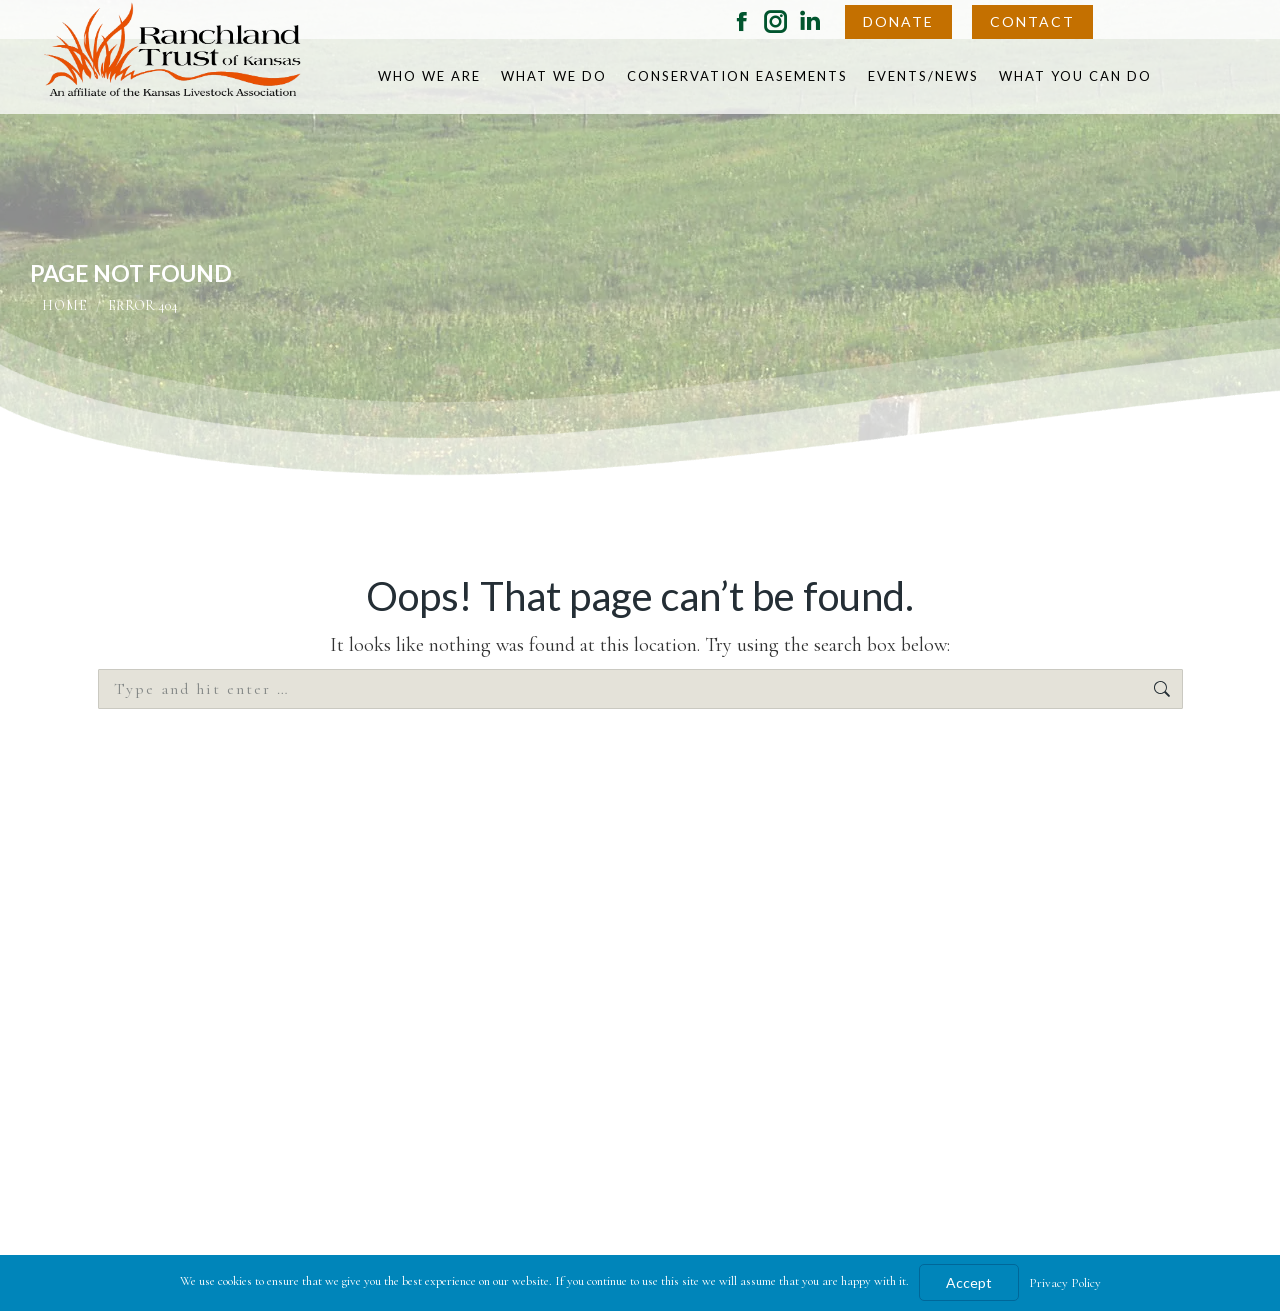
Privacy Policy (1065, 1283)
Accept (969, 1282)
